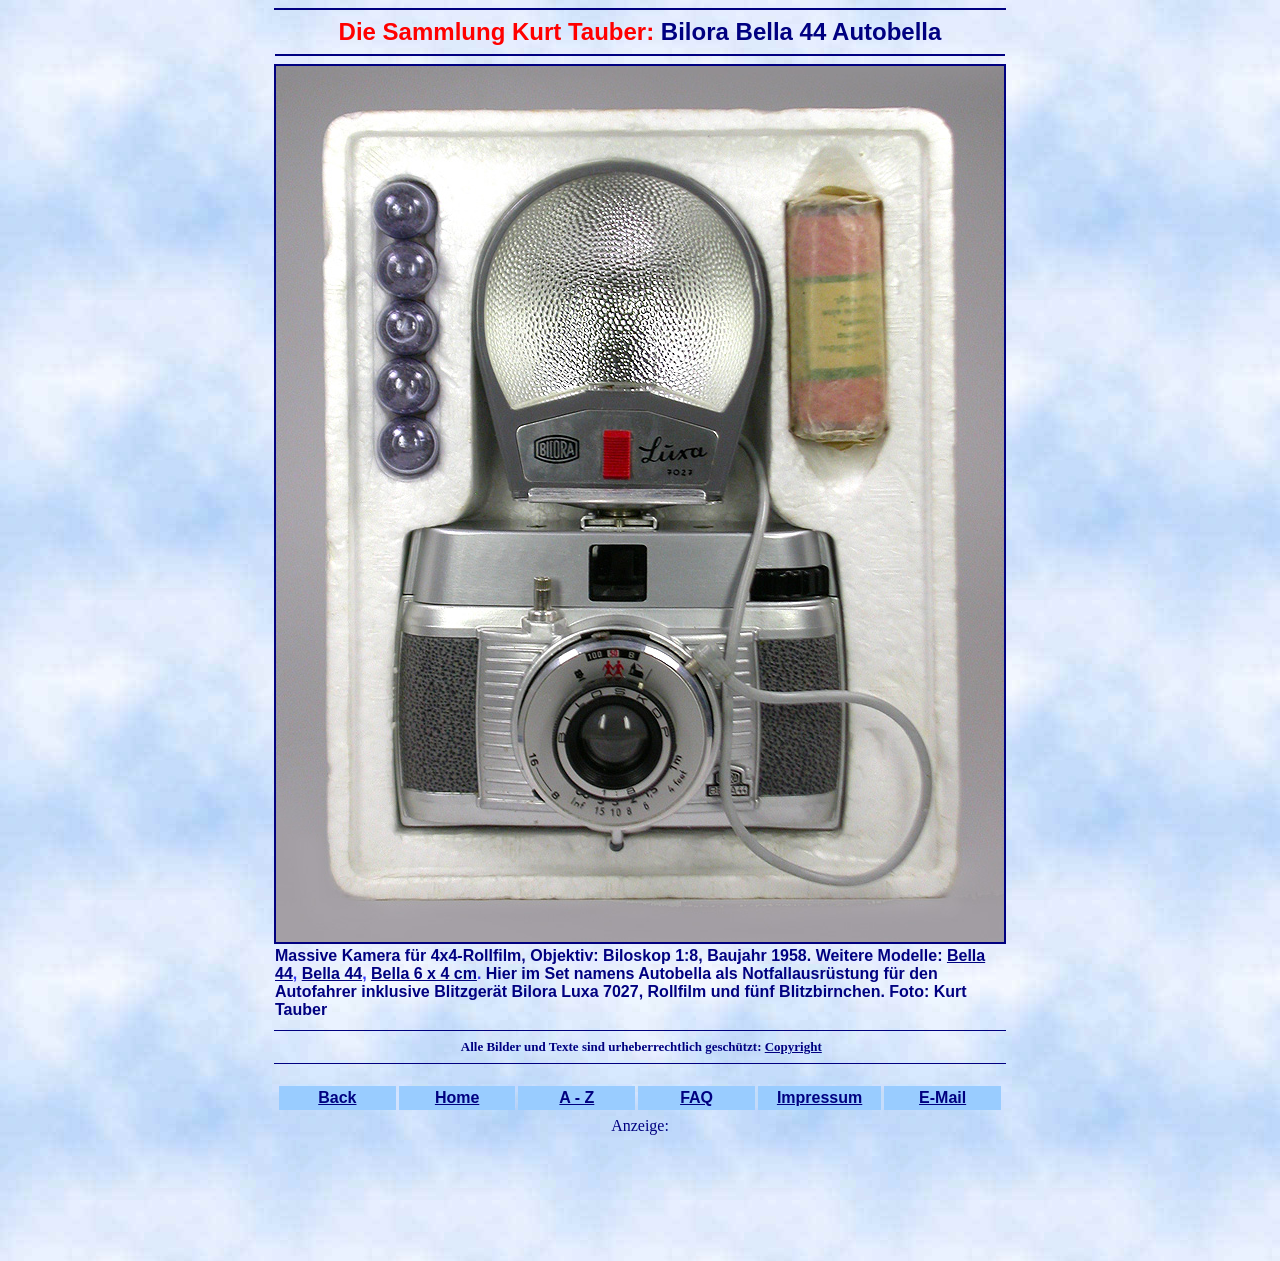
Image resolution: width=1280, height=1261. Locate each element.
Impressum (819, 1097)
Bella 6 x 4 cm (424, 973)
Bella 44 (332, 973)
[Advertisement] (640, 1186)
